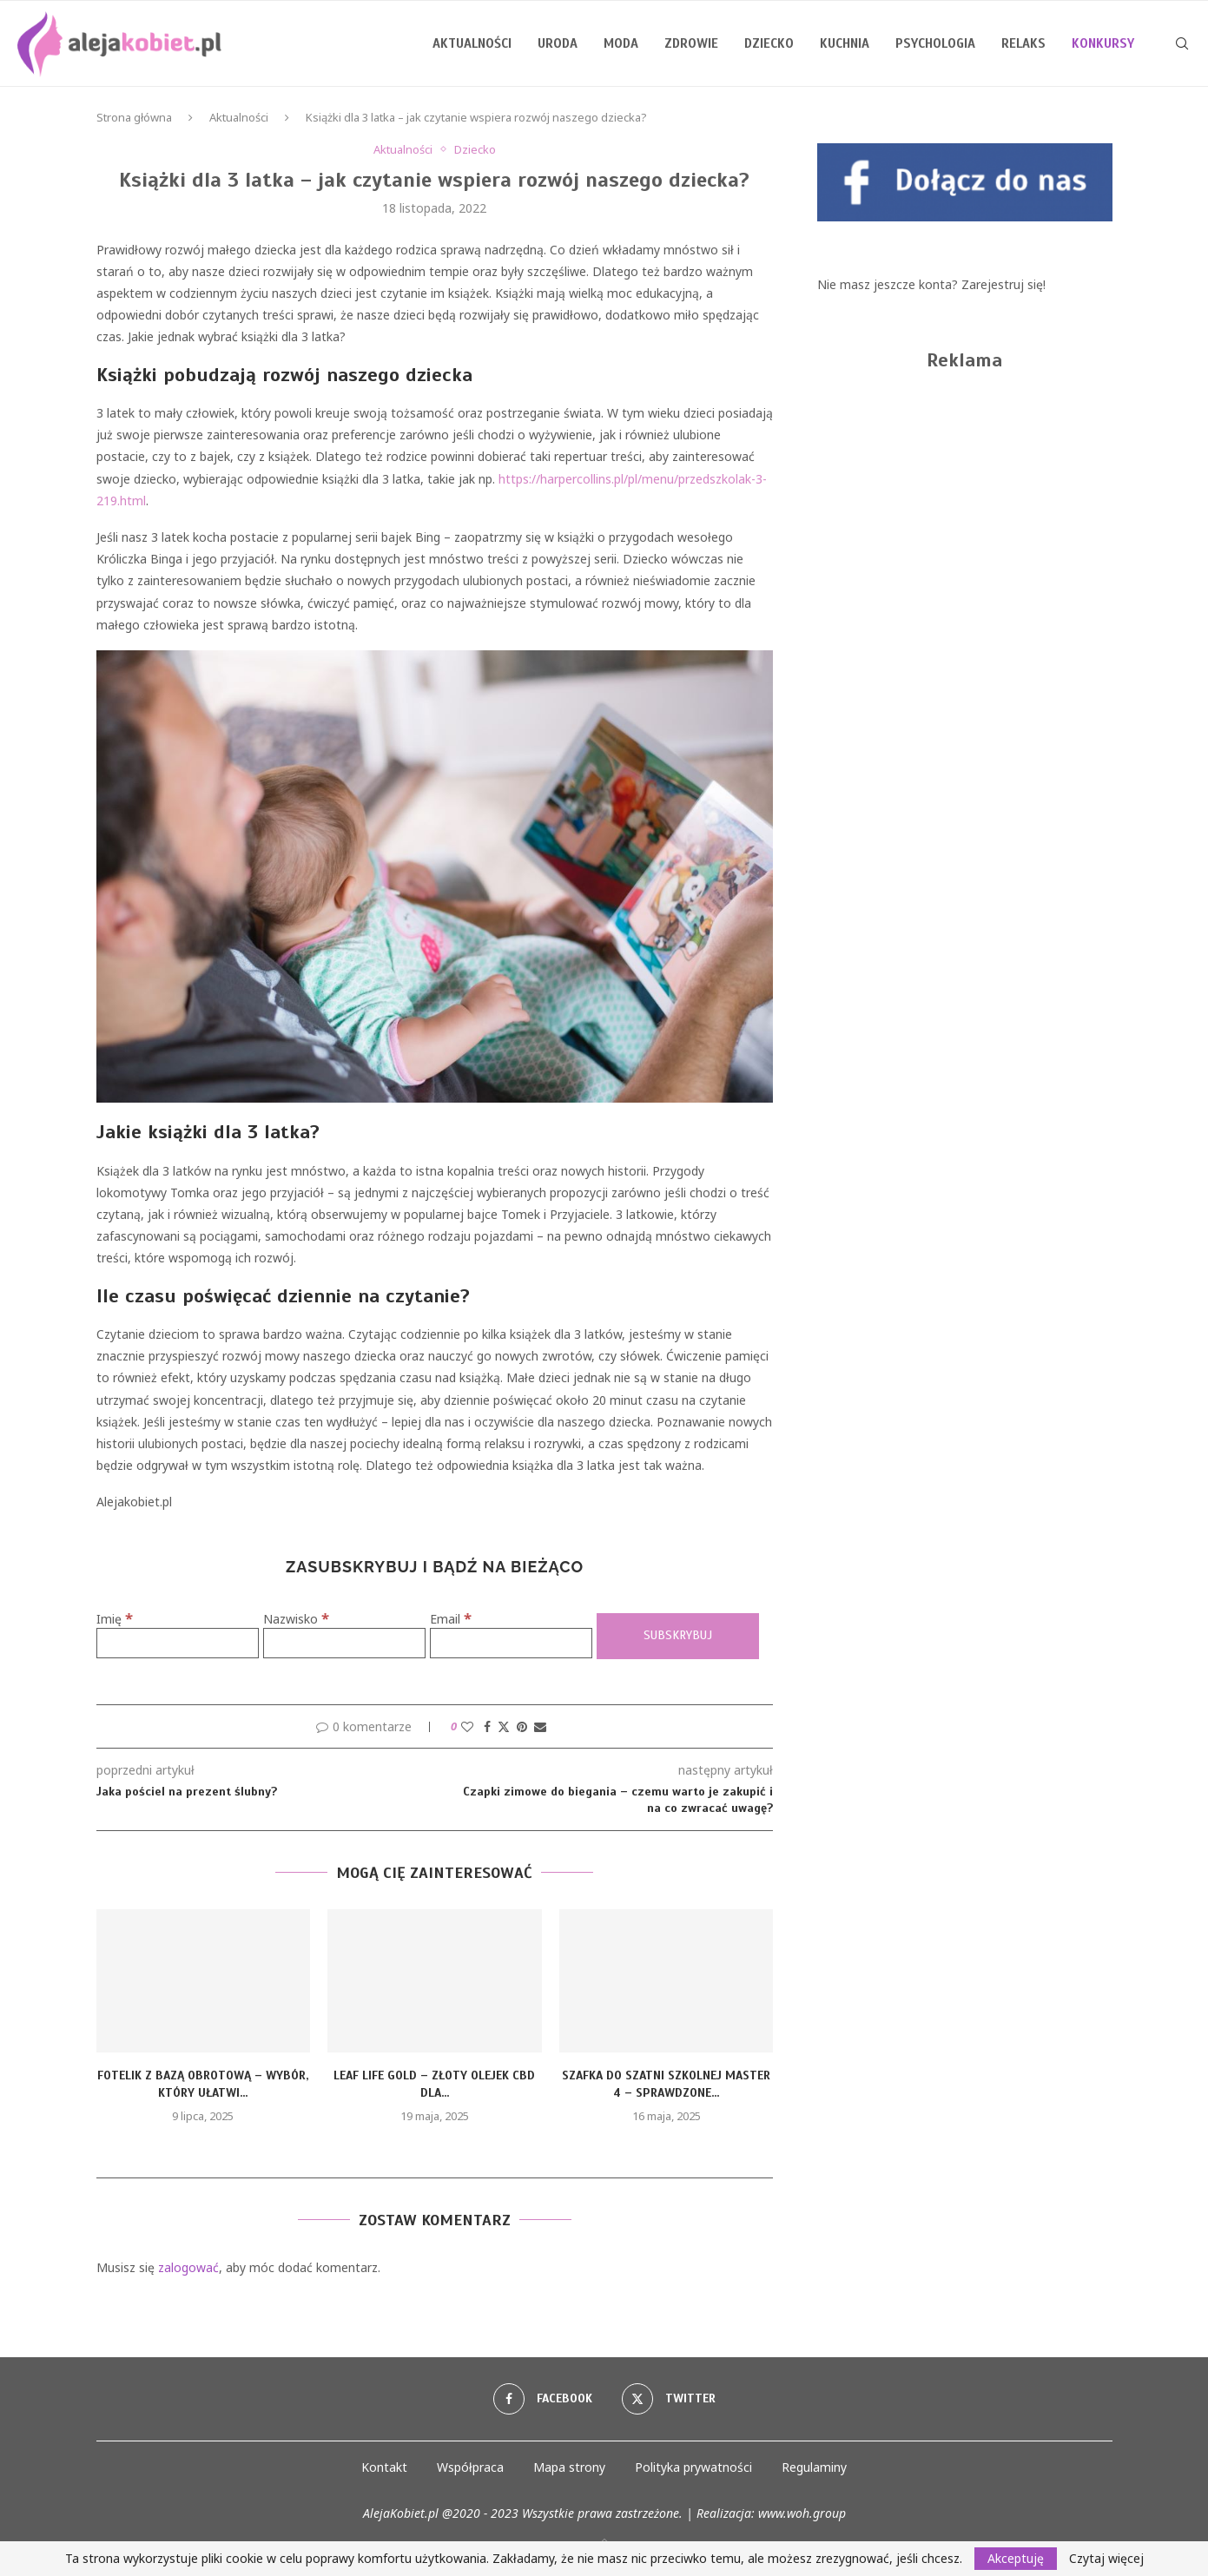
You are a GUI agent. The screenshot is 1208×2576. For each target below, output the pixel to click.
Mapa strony (569, 2467)
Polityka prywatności (693, 2467)
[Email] (511, 1643)
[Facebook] (542, 2399)
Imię (114, 1619)
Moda (621, 43)
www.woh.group (802, 2513)
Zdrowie (691, 43)
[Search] (1182, 43)
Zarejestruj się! (1003, 284)
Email (451, 1619)
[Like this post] (467, 1726)
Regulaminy (814, 2467)
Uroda (558, 43)
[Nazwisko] (344, 1643)
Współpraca (470, 2467)
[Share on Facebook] (487, 1726)
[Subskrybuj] (678, 1636)
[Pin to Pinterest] (522, 1726)
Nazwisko (296, 1619)
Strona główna (134, 117)
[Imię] (177, 1643)
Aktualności (472, 43)
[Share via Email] (540, 1726)
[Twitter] (669, 2399)
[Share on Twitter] (504, 1726)
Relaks (1023, 43)
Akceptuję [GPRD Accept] (1015, 2558)
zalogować (188, 2267)
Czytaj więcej (1106, 2559)
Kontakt (384, 2467)
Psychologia (935, 43)
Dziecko (769, 43)
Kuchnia (844, 43)
